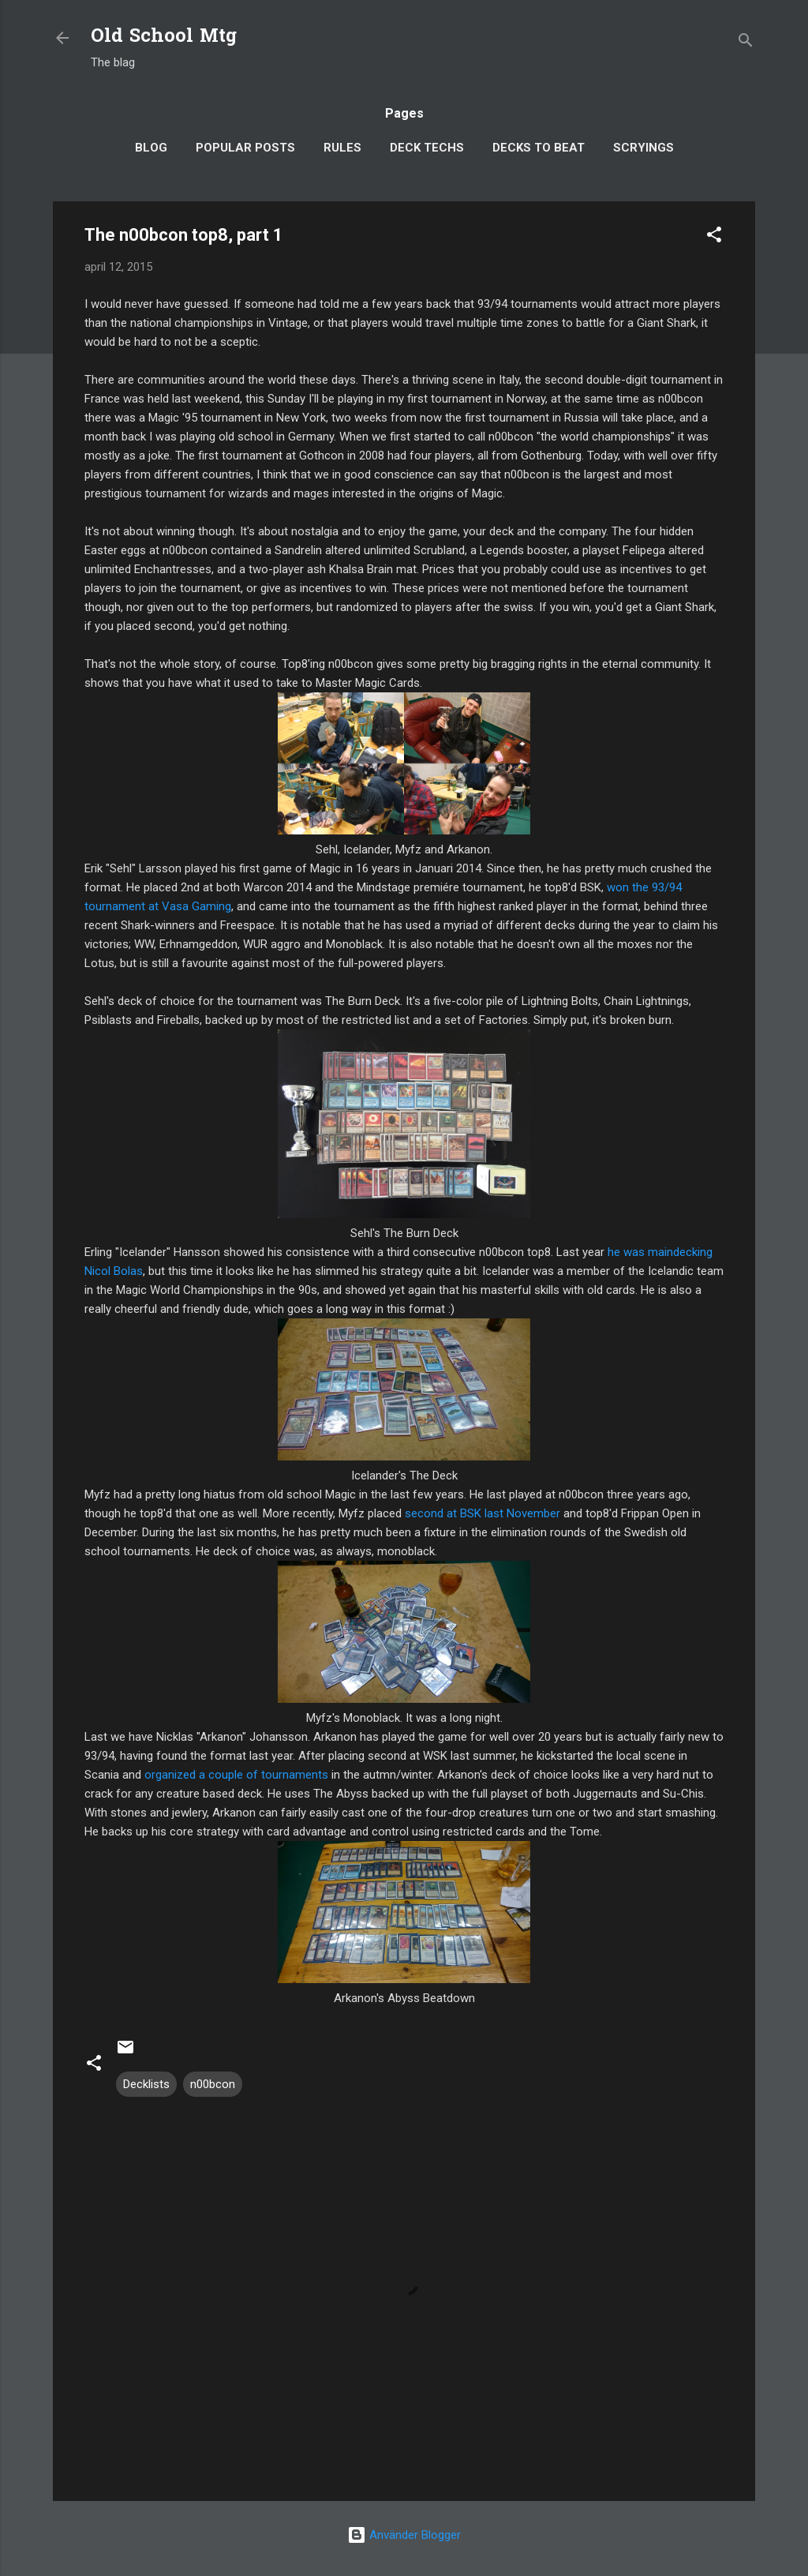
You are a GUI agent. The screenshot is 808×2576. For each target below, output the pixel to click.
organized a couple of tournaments (236, 1775)
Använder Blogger (404, 2535)
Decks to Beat (538, 148)
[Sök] (745, 43)
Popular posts (245, 148)
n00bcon (212, 2084)
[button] (714, 237)
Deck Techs (427, 148)
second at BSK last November (482, 1513)
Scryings (643, 148)
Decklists (146, 2084)
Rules (342, 148)
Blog (151, 148)
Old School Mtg (164, 37)
